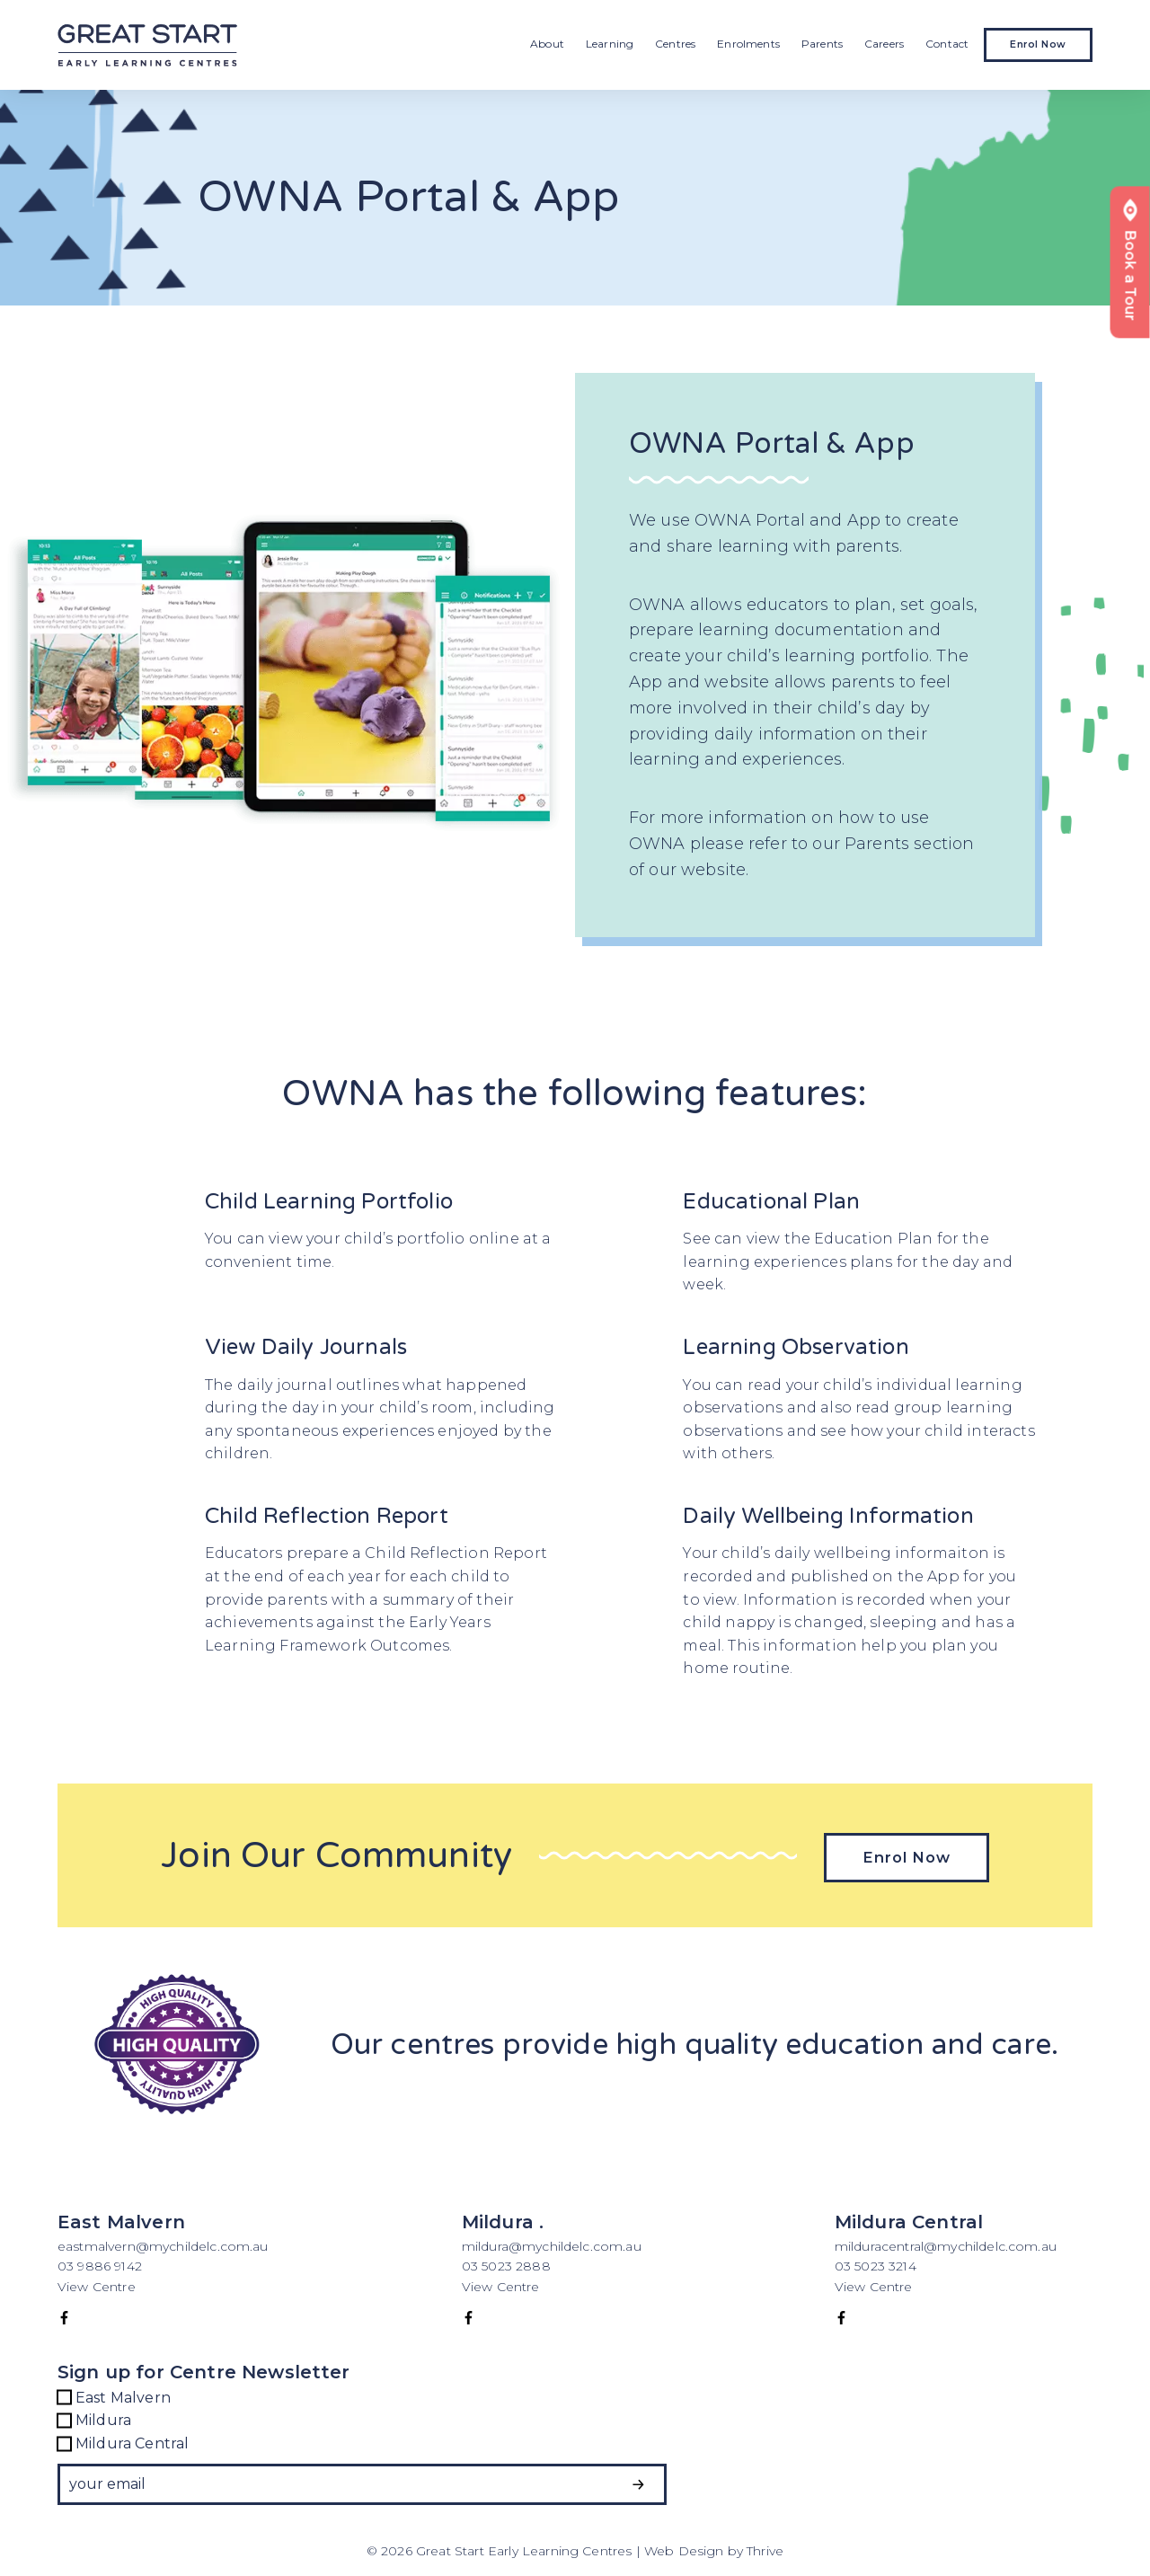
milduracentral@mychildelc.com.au (946, 2243)
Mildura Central (123, 2440)
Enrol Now (1038, 44)
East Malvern (114, 2394)
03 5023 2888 (506, 2263)
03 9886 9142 (102, 2263)
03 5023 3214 (875, 2263)
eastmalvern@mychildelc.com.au (163, 2243)
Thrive (765, 2548)
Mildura (94, 2418)
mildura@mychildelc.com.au (551, 2243)
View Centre (97, 2283)
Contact (947, 43)
